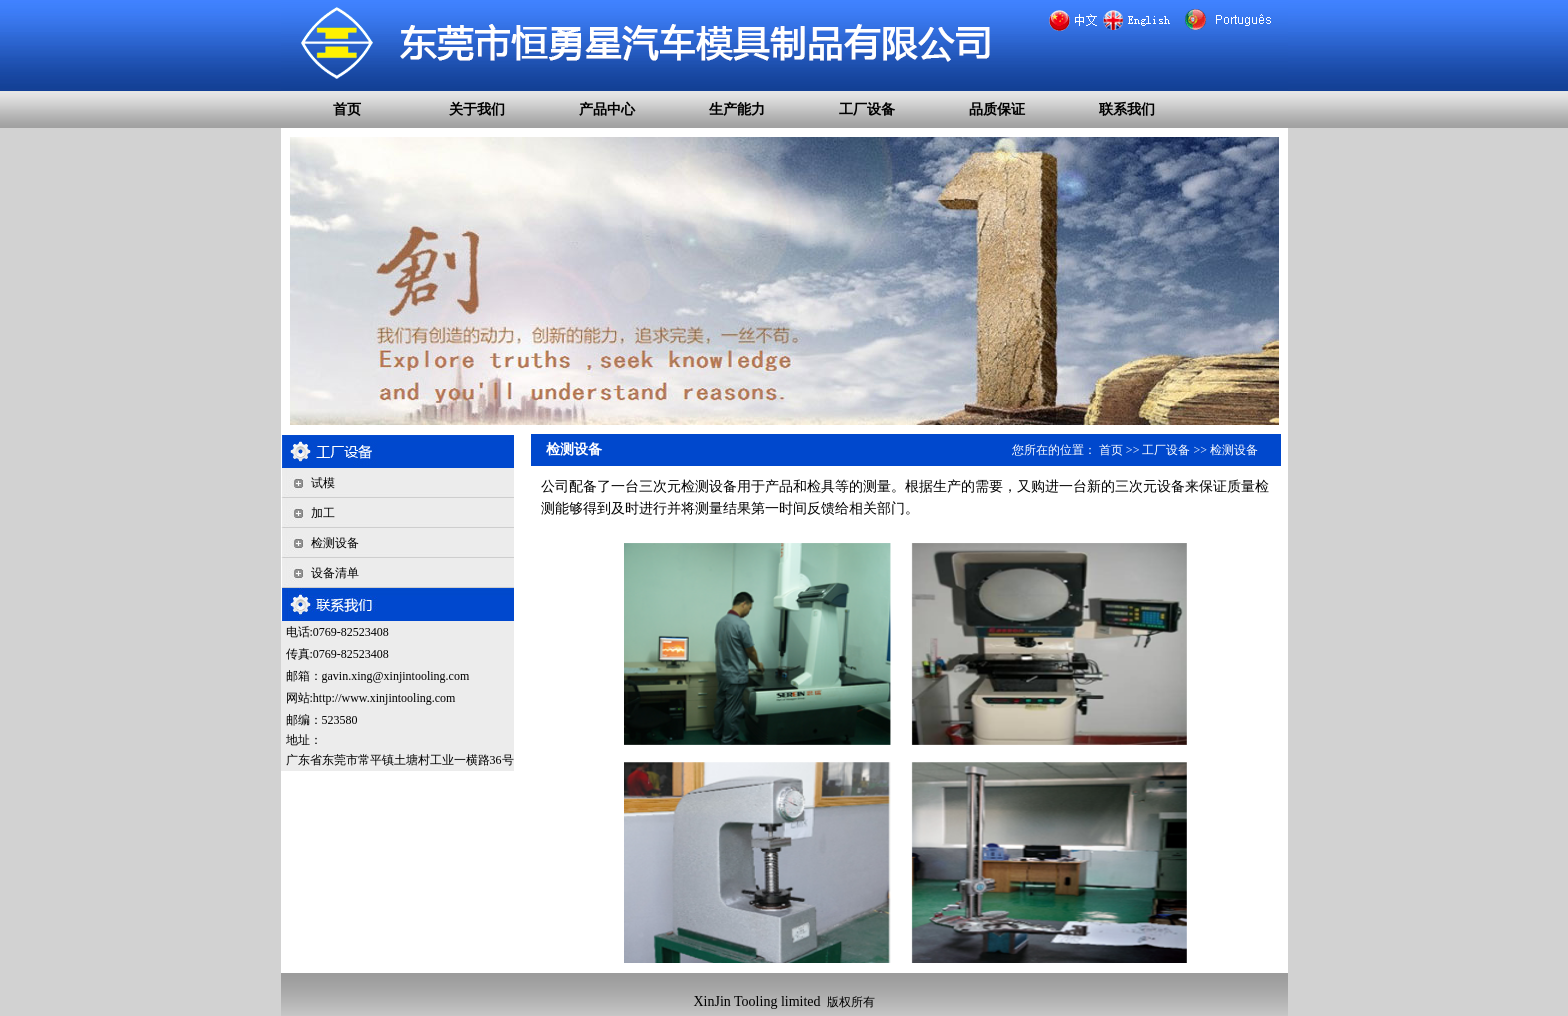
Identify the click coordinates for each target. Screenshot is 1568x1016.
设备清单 (335, 573)
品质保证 (997, 109)
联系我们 (1127, 109)
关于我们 (477, 109)
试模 (323, 483)
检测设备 (335, 543)
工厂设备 (867, 109)
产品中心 (607, 109)
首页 (347, 109)
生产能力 (737, 109)
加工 (323, 513)
